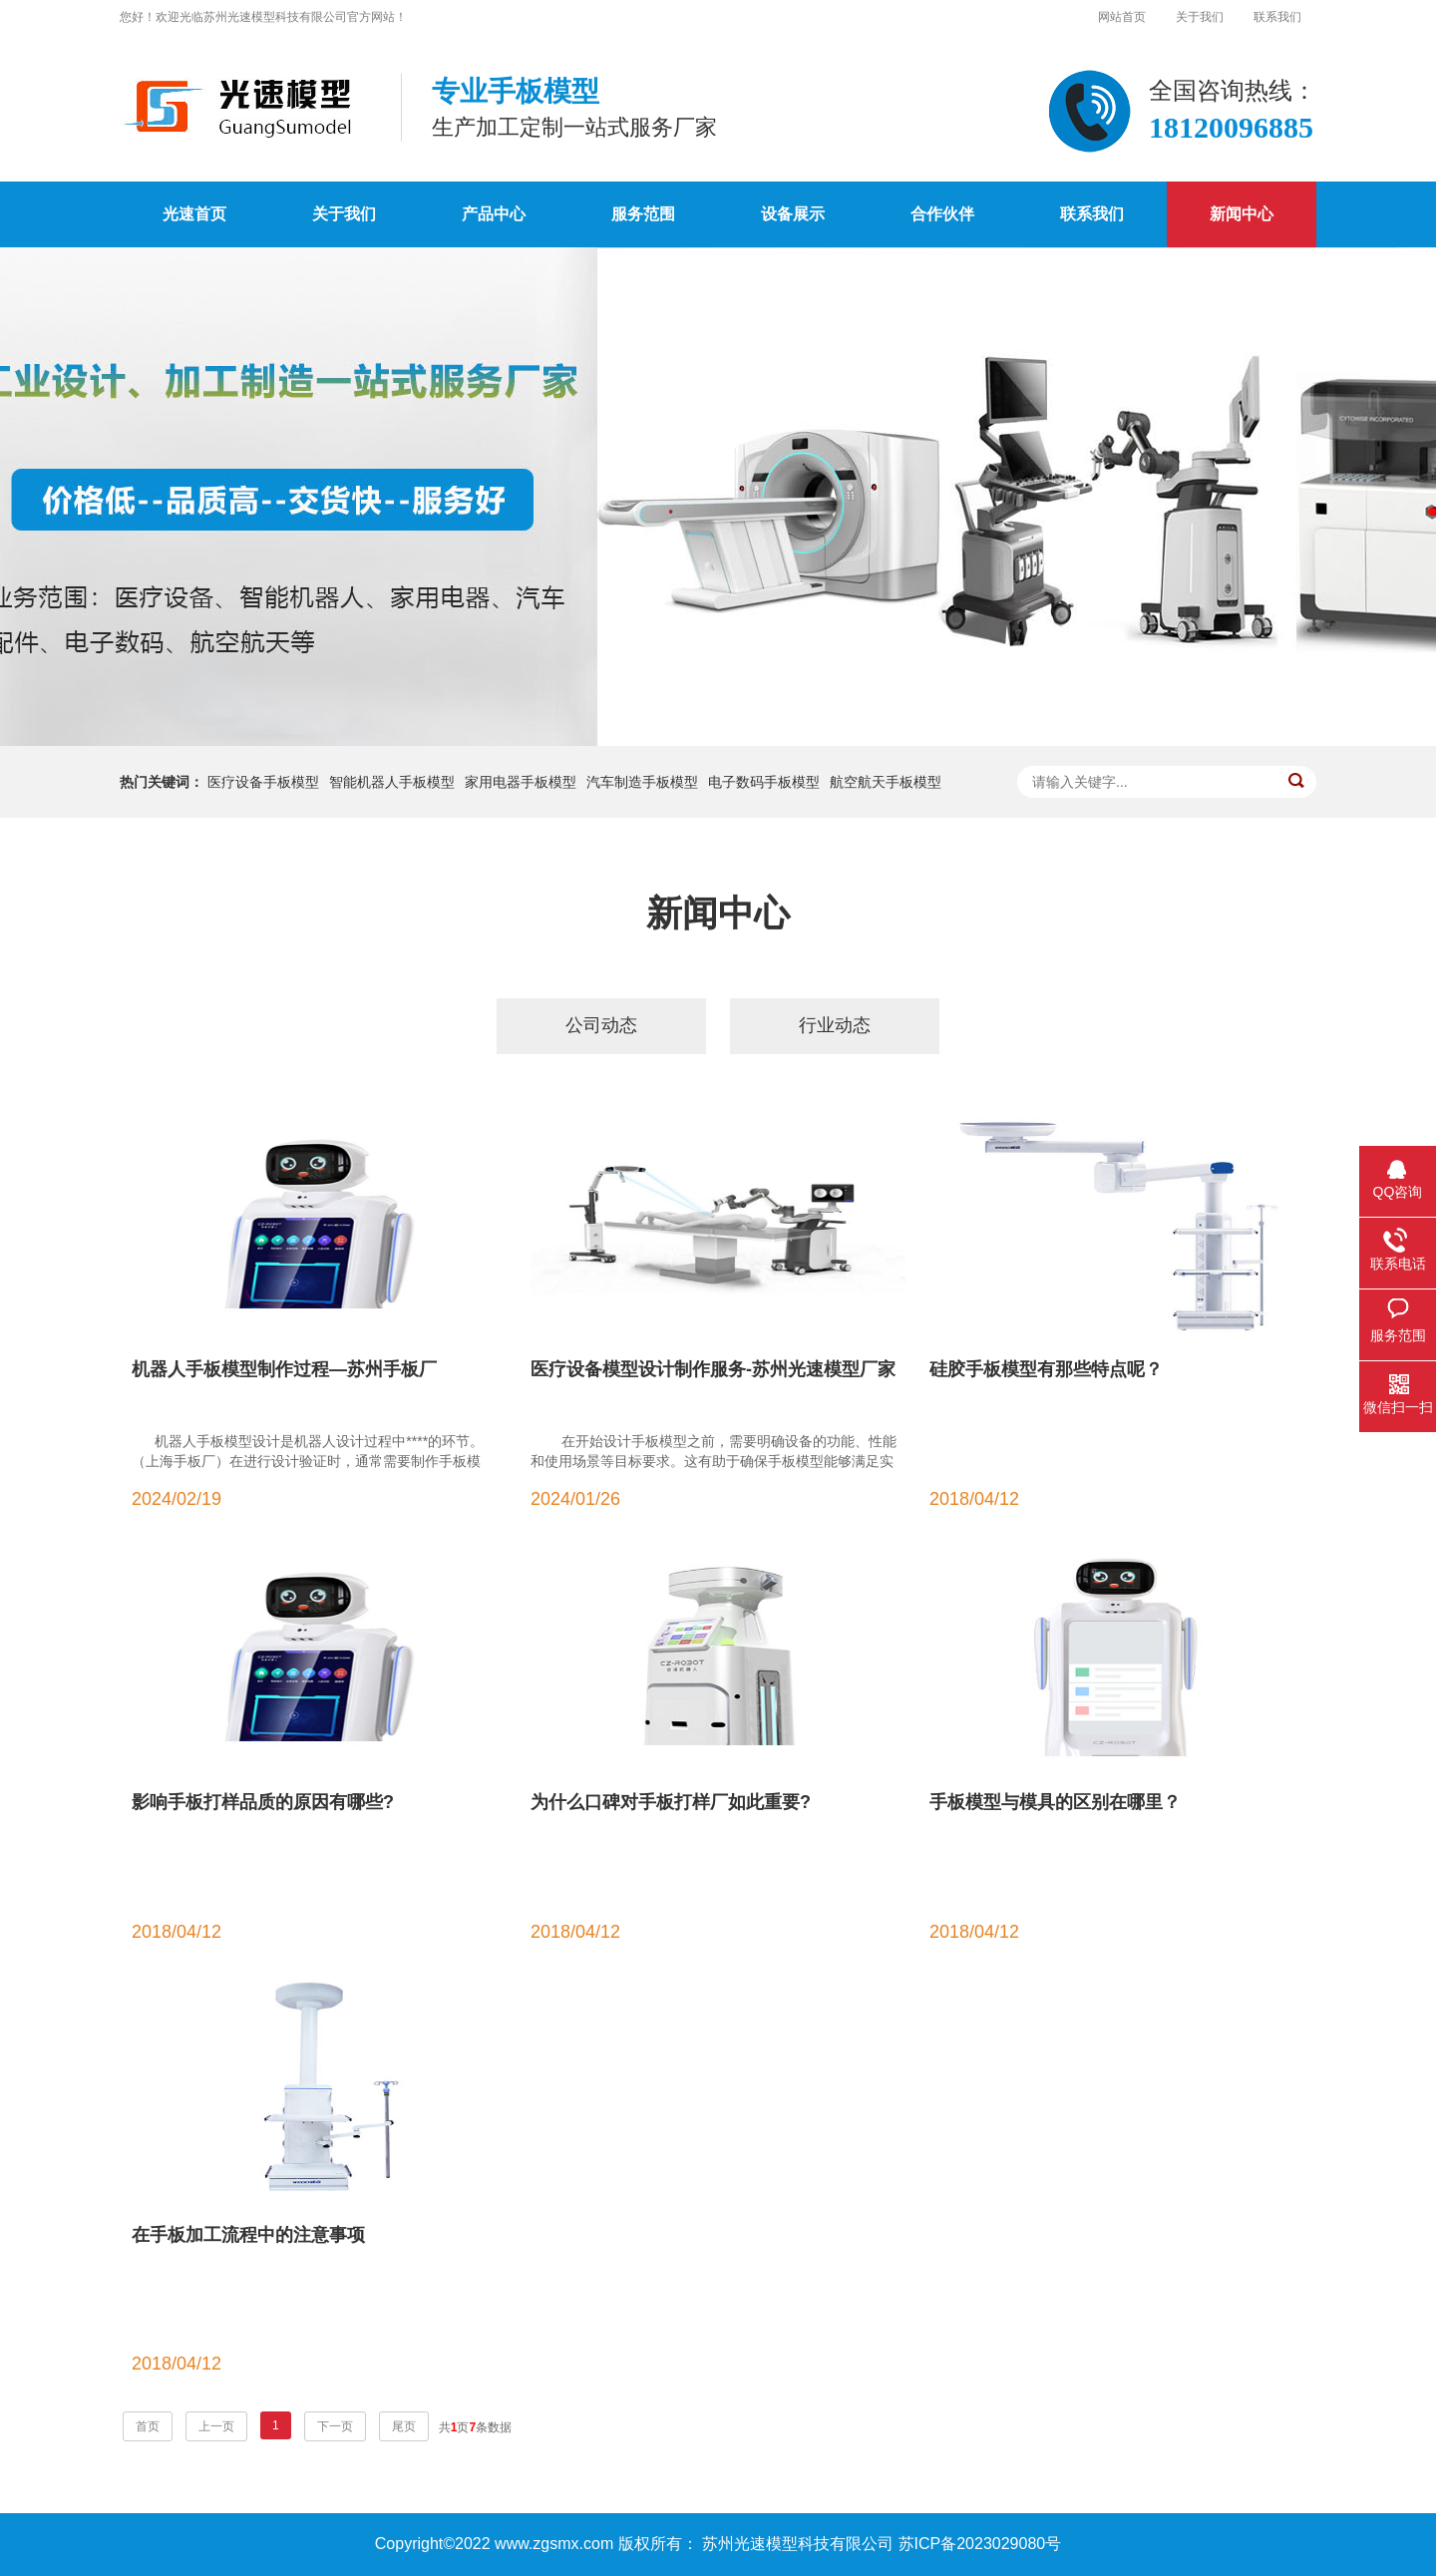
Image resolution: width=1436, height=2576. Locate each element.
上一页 (216, 2426)
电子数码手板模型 (764, 782)
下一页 (335, 2426)
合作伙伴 (942, 213)
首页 (148, 2426)
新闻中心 (1241, 213)
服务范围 (643, 213)
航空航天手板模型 (885, 782)
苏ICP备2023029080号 (980, 2543)
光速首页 (194, 213)
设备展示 (793, 213)
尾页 (404, 2426)
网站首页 (1122, 17)
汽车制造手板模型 (642, 782)
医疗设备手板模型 (263, 782)
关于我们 (1200, 17)
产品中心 (494, 213)
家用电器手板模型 (520, 782)
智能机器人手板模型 (392, 782)
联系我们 (1277, 17)
